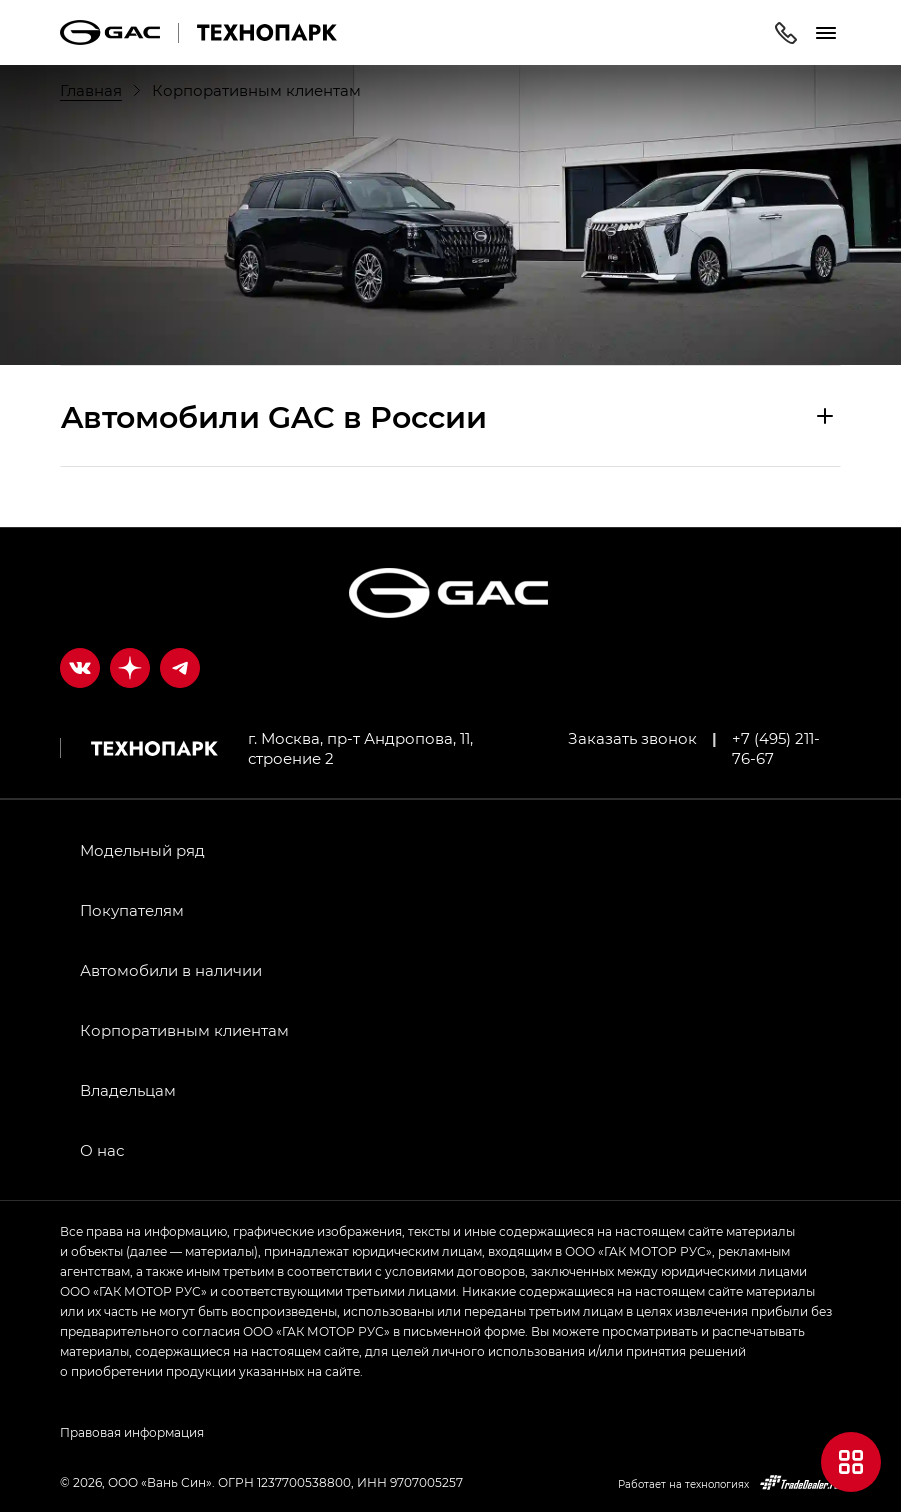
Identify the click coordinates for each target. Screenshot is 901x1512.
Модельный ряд (142, 850)
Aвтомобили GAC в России (274, 416)
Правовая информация (132, 1432)
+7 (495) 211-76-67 (776, 748)
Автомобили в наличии (171, 970)
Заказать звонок (632, 738)
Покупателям (132, 910)
